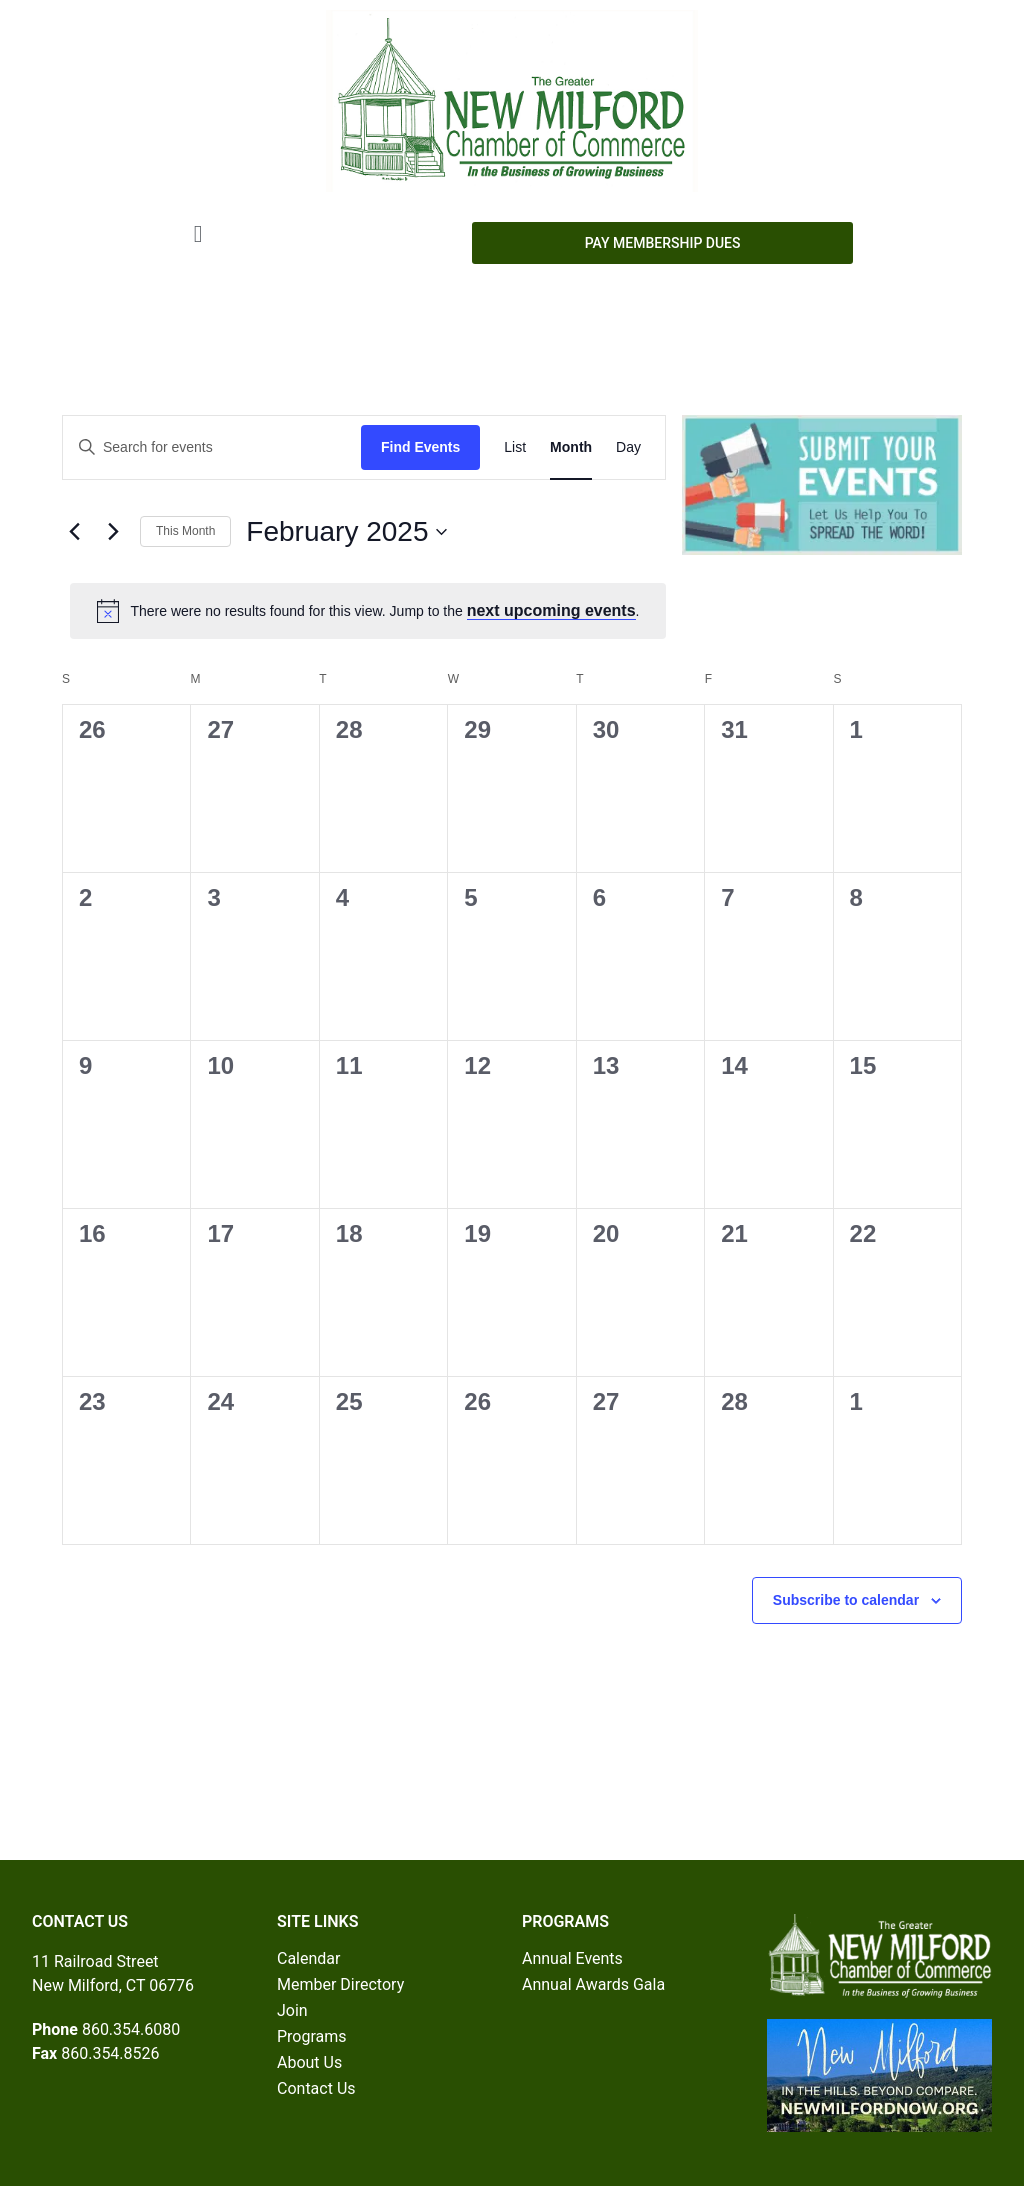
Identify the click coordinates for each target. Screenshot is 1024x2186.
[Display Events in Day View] (628, 447)
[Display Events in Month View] (571, 447)
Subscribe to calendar (846, 1600)
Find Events (420, 447)
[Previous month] (74, 532)
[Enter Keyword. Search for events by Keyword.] (212, 447)
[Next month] (113, 532)
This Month (185, 531)
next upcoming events (551, 610)
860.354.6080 (131, 2029)
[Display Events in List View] (515, 447)
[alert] (368, 611)
